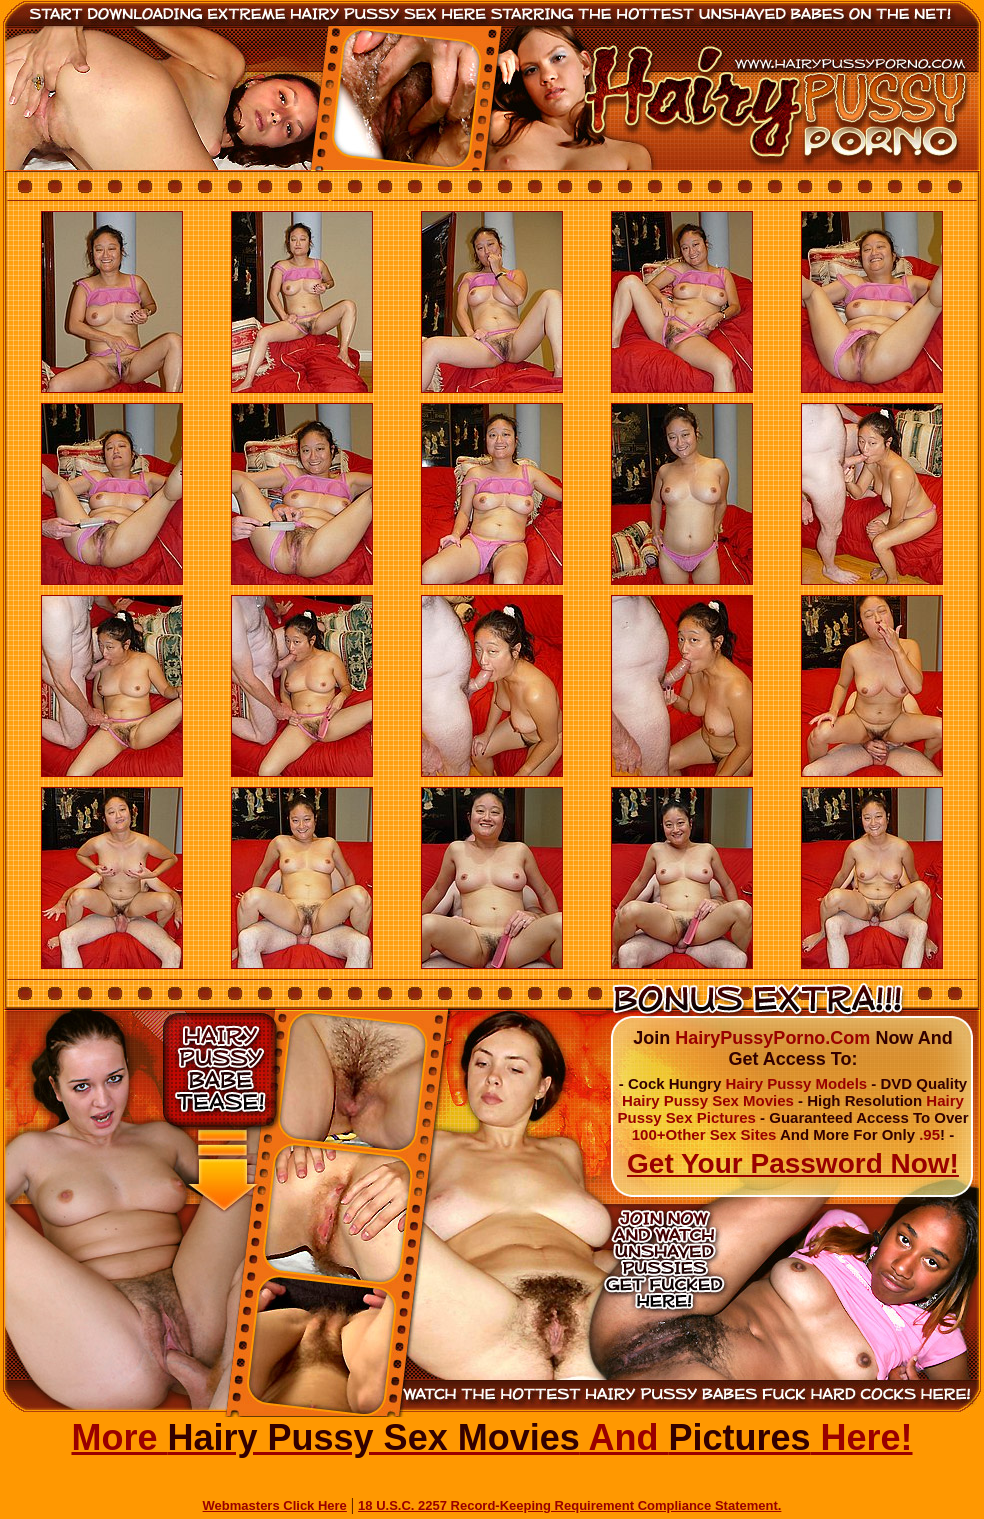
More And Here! (491, 1437)
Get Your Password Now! (793, 1163)
